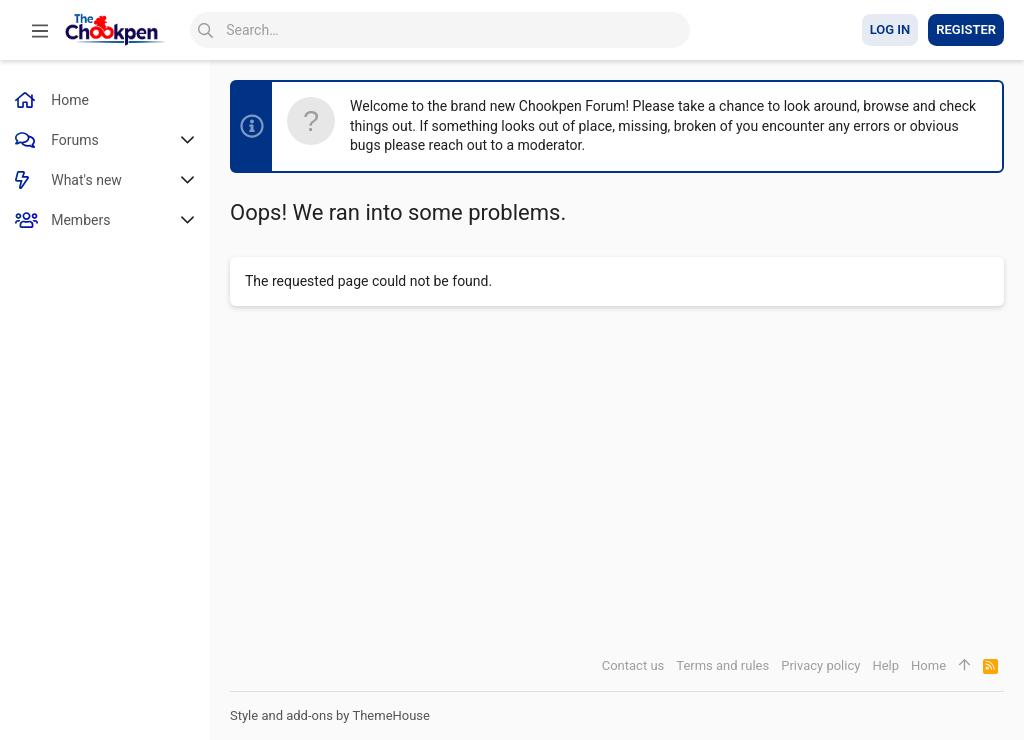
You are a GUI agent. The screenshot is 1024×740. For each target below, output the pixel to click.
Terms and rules (722, 665)
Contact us (633, 665)
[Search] (440, 30)
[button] (40, 30)
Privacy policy (820, 665)
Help (885, 665)
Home (928, 665)
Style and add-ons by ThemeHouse (330, 715)
